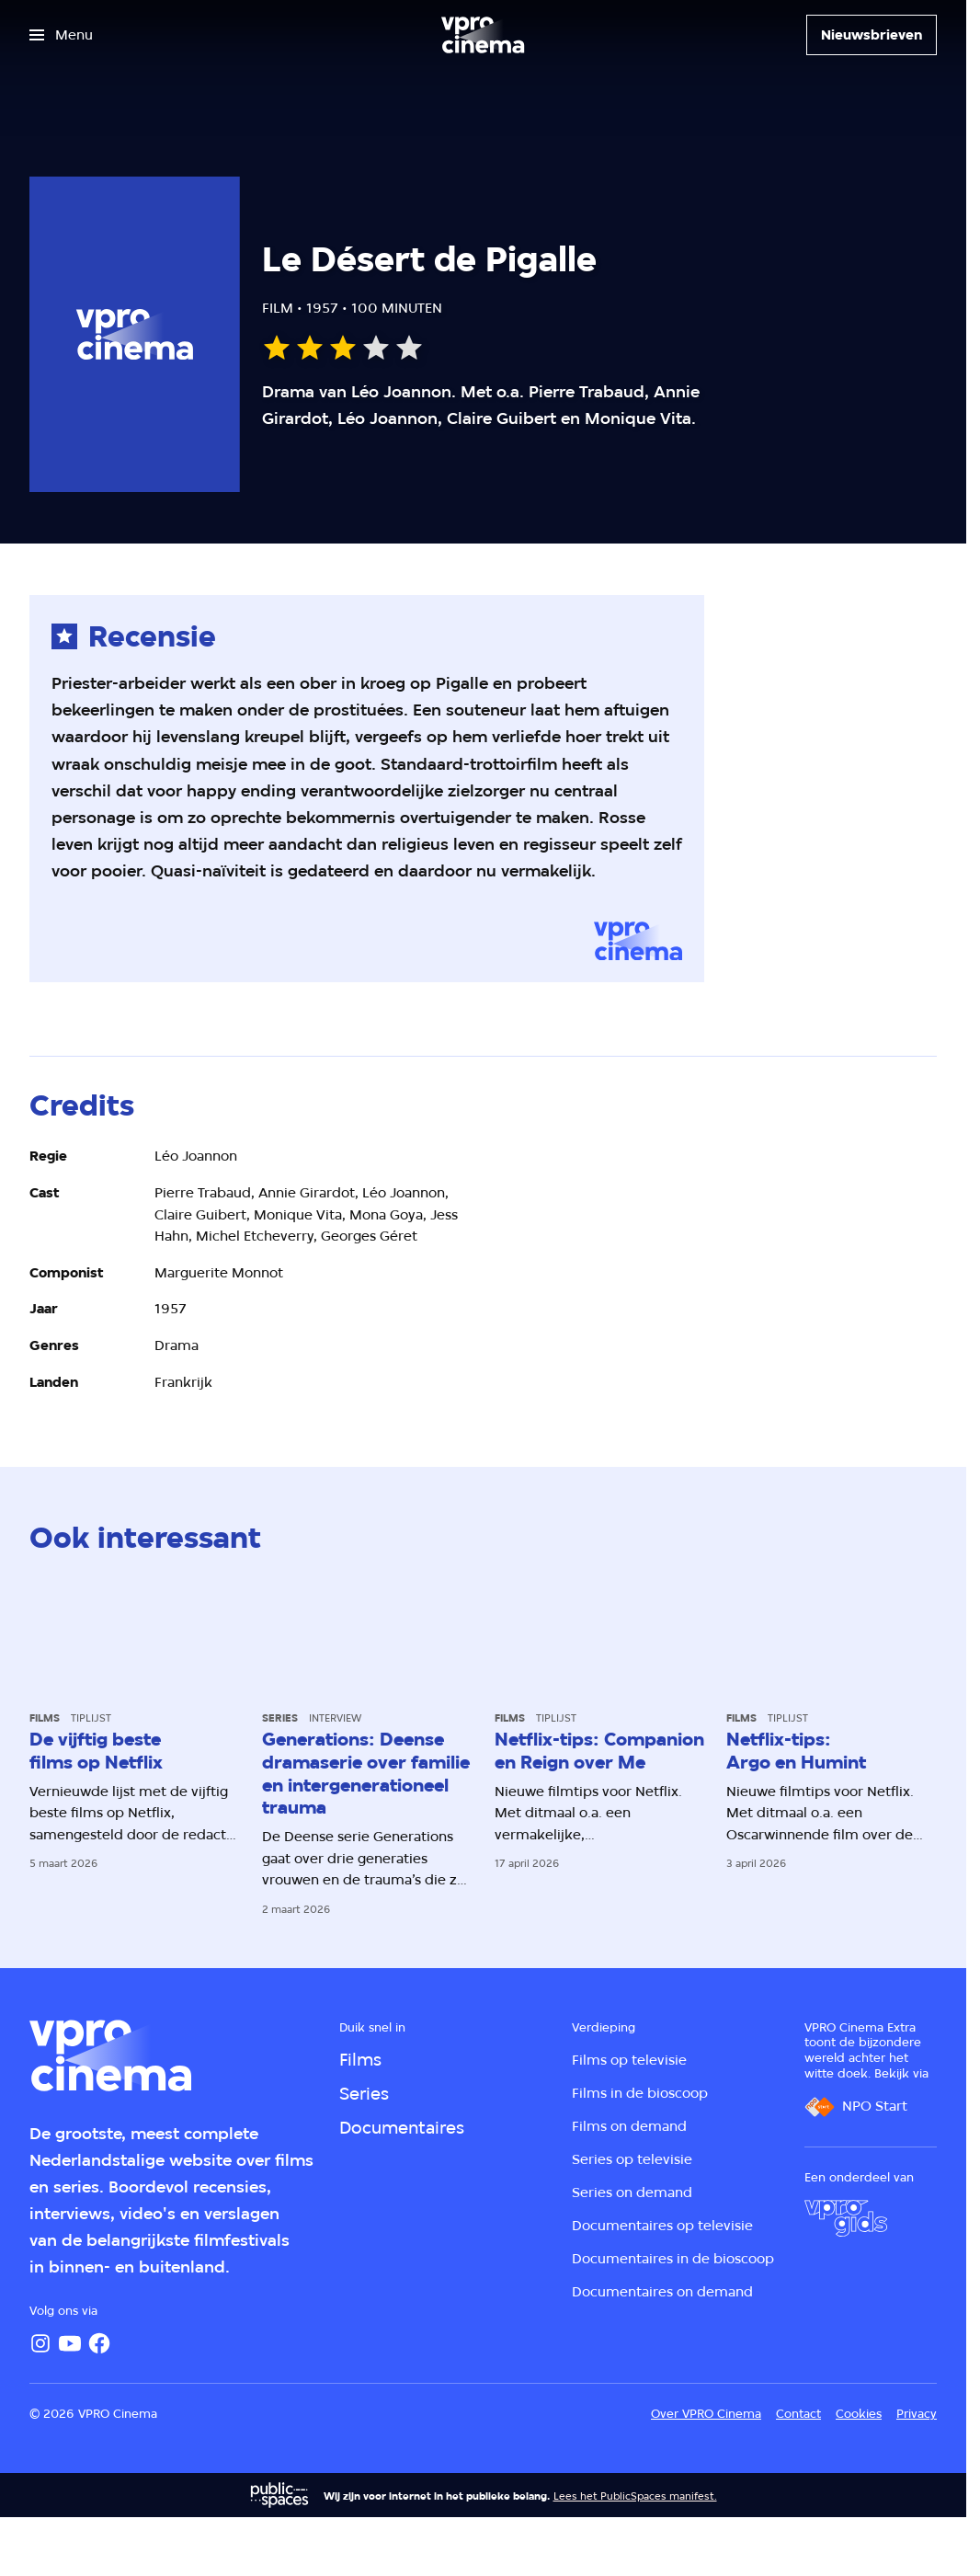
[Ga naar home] (482, 35)
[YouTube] (70, 2343)
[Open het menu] (61, 35)
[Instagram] (40, 2343)
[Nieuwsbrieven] (871, 35)
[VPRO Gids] (845, 2218)
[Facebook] (99, 2343)
